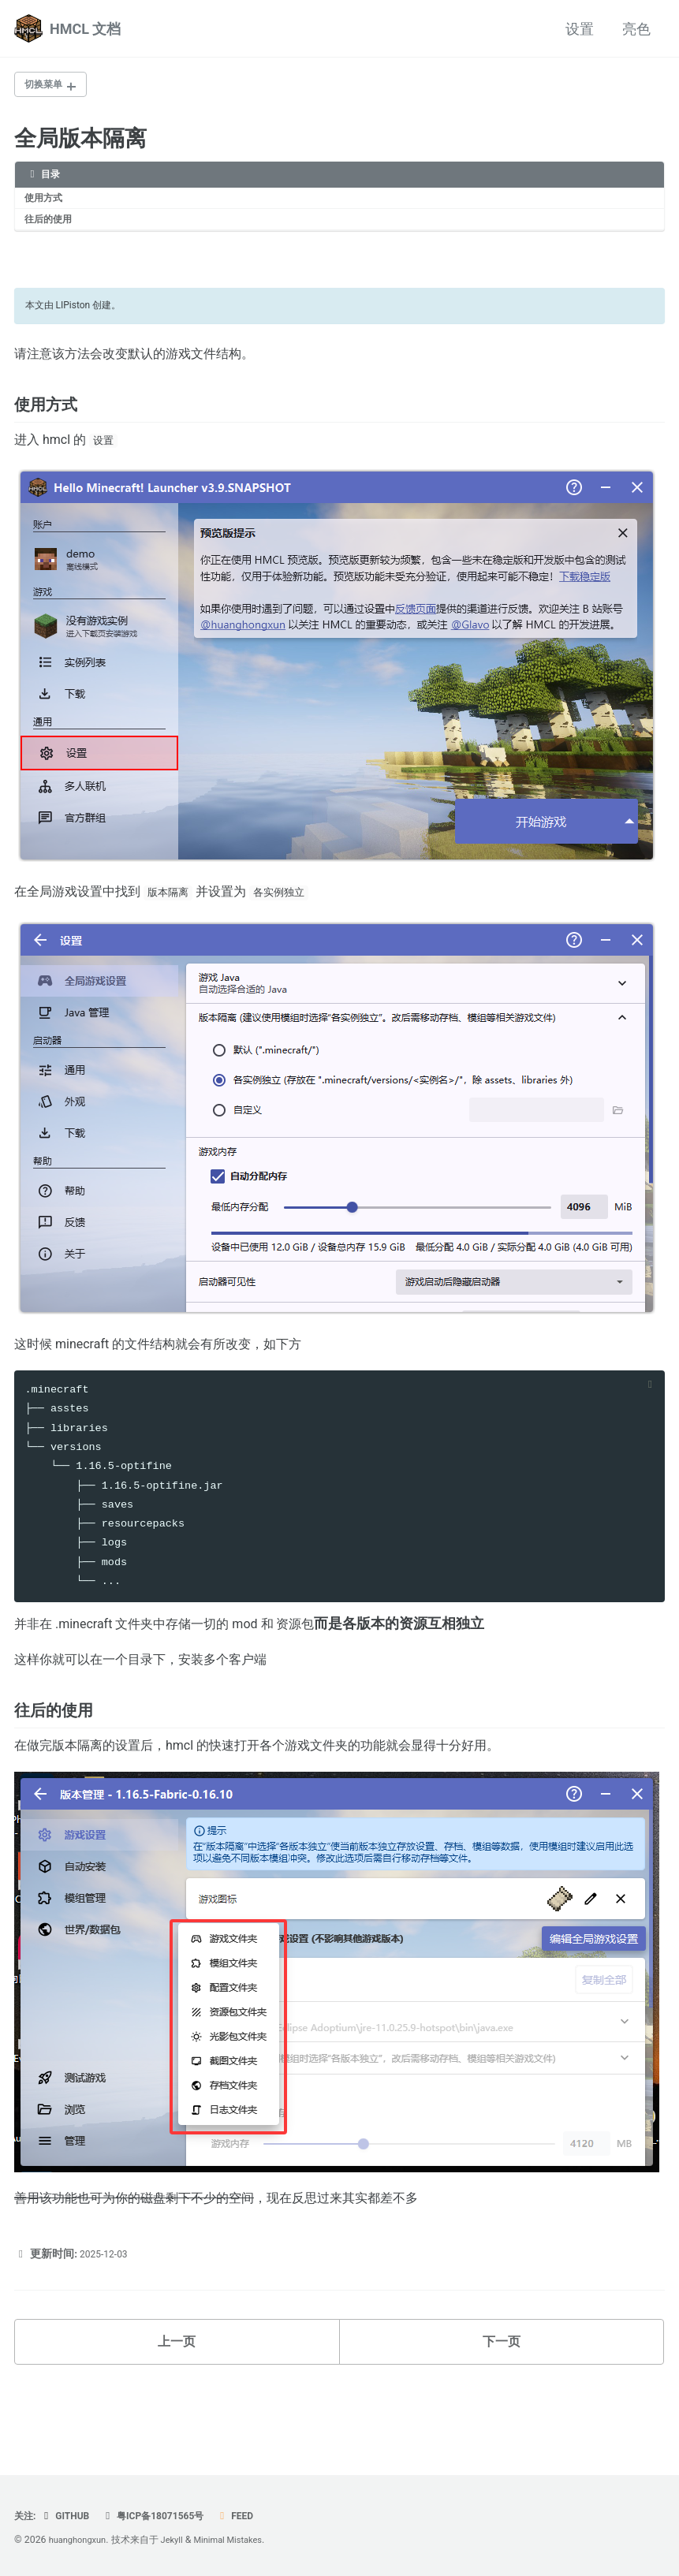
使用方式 (48, 203)
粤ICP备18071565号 (166, 2516)
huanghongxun (81, 2540)
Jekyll (180, 2540)
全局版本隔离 (80, 142)
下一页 (501, 2407)
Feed (256, 2516)
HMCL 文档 (85, 29)
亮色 (636, 29)
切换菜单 (48, 86)
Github (70, 2516)
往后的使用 (53, 227)
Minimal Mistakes (241, 2540)
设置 (579, 29)
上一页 (176, 2407)
